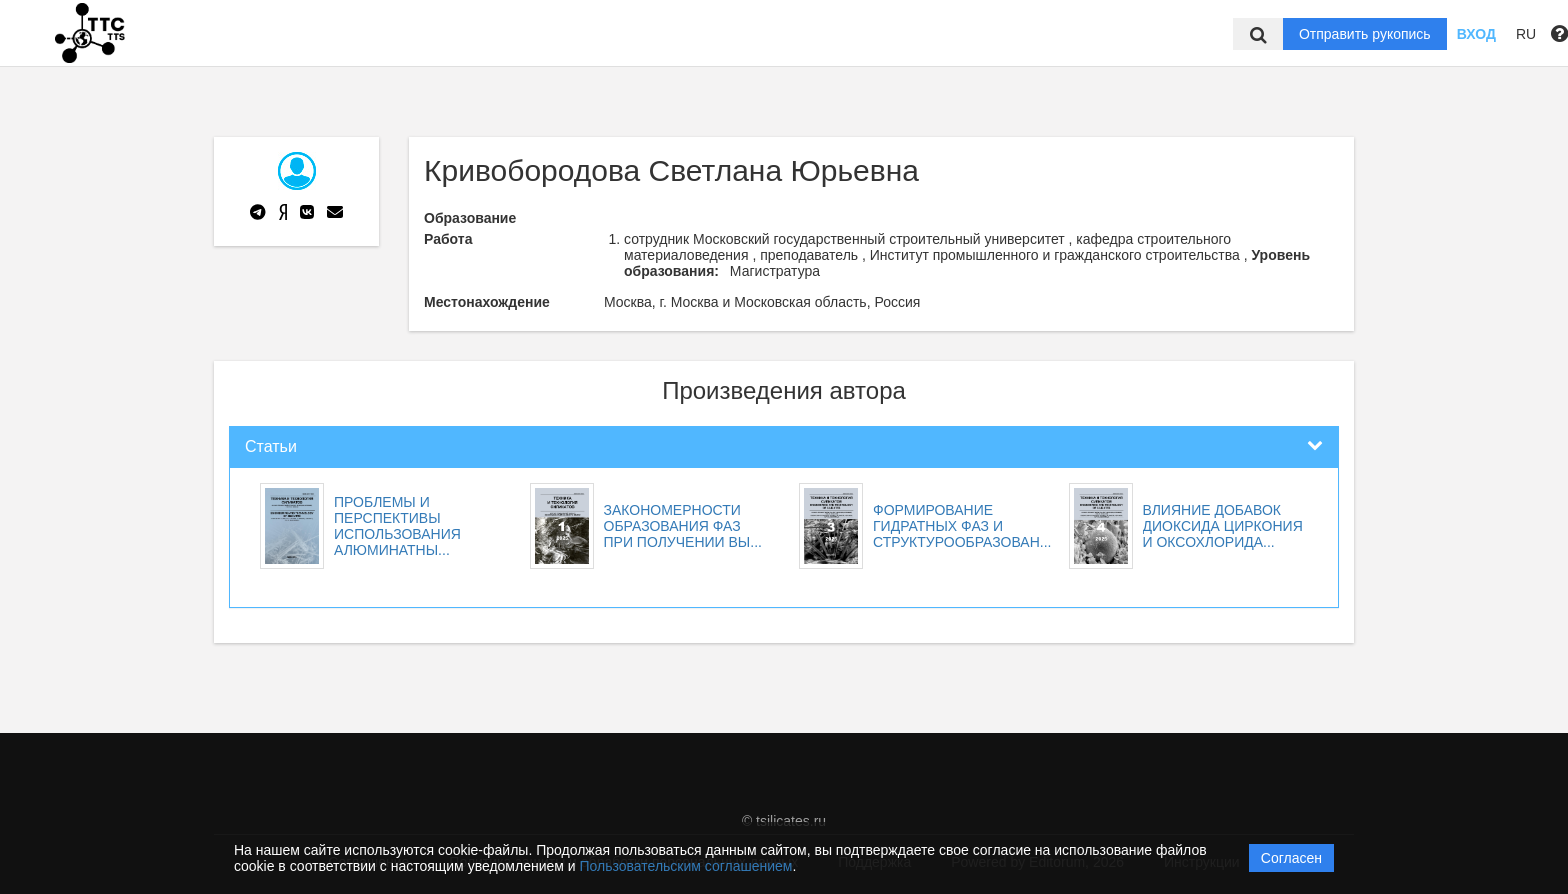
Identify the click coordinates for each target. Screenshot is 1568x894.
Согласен (1291, 858)
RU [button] (1526, 34)
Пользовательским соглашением (686, 866)
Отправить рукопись (1365, 34)
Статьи (271, 446)
